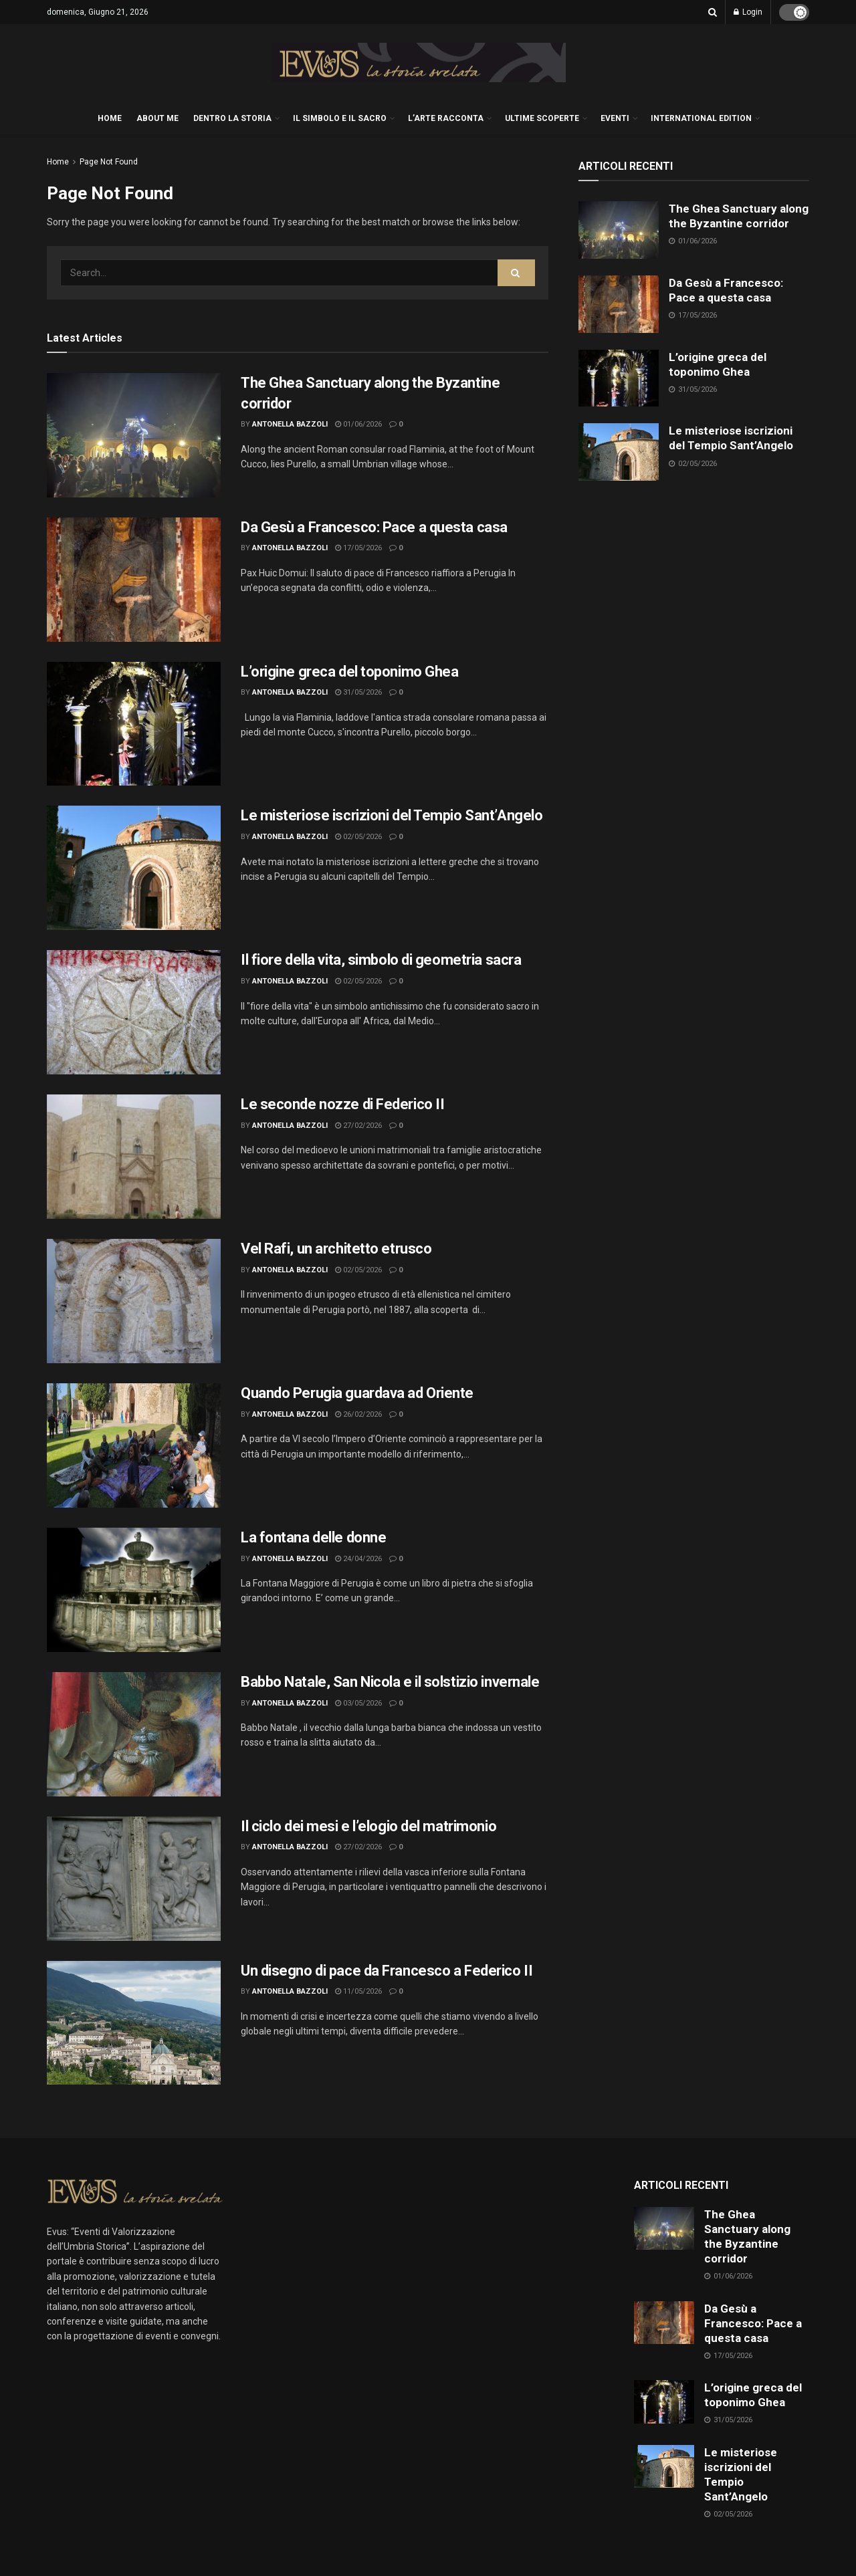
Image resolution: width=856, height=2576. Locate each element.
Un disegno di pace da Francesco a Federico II (386, 1970)
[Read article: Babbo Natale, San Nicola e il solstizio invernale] (134, 1734)
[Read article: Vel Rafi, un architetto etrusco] (134, 1301)
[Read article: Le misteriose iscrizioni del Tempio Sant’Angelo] (134, 868)
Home (58, 161)
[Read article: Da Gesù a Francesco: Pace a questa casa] (134, 579)
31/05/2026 (358, 692)
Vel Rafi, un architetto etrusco (336, 1248)
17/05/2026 (358, 548)
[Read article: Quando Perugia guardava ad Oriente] (134, 1445)
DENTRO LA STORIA (232, 118)
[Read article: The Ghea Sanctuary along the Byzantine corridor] (134, 435)
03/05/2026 (358, 1703)
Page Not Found (109, 161)
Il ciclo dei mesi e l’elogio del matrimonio (368, 1826)
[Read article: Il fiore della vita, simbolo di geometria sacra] (134, 1012)
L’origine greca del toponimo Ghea (349, 671)
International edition (701, 118)
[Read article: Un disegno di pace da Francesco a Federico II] (134, 2023)
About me (157, 118)
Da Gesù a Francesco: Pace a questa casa (374, 527)
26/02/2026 (358, 1414)
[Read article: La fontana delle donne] (134, 1590)
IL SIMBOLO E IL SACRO (340, 118)
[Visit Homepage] (419, 63)
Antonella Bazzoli (290, 424)
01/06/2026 (358, 424)
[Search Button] (712, 12)
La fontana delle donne (313, 1537)
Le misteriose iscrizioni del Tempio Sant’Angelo (391, 815)
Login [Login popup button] (748, 12)
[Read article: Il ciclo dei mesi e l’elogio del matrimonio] (134, 1879)
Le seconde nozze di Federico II (342, 1104)
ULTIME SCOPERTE (542, 118)
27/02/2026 (358, 1125)
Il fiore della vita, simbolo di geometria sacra (381, 959)
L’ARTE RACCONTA (446, 118)
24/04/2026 (358, 1558)
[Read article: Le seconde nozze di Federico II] (134, 1156)
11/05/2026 (358, 1991)
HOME (110, 118)
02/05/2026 (358, 836)
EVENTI (615, 118)
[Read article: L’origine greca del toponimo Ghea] (134, 724)
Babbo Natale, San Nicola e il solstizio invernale (390, 1681)
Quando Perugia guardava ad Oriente (357, 1393)
